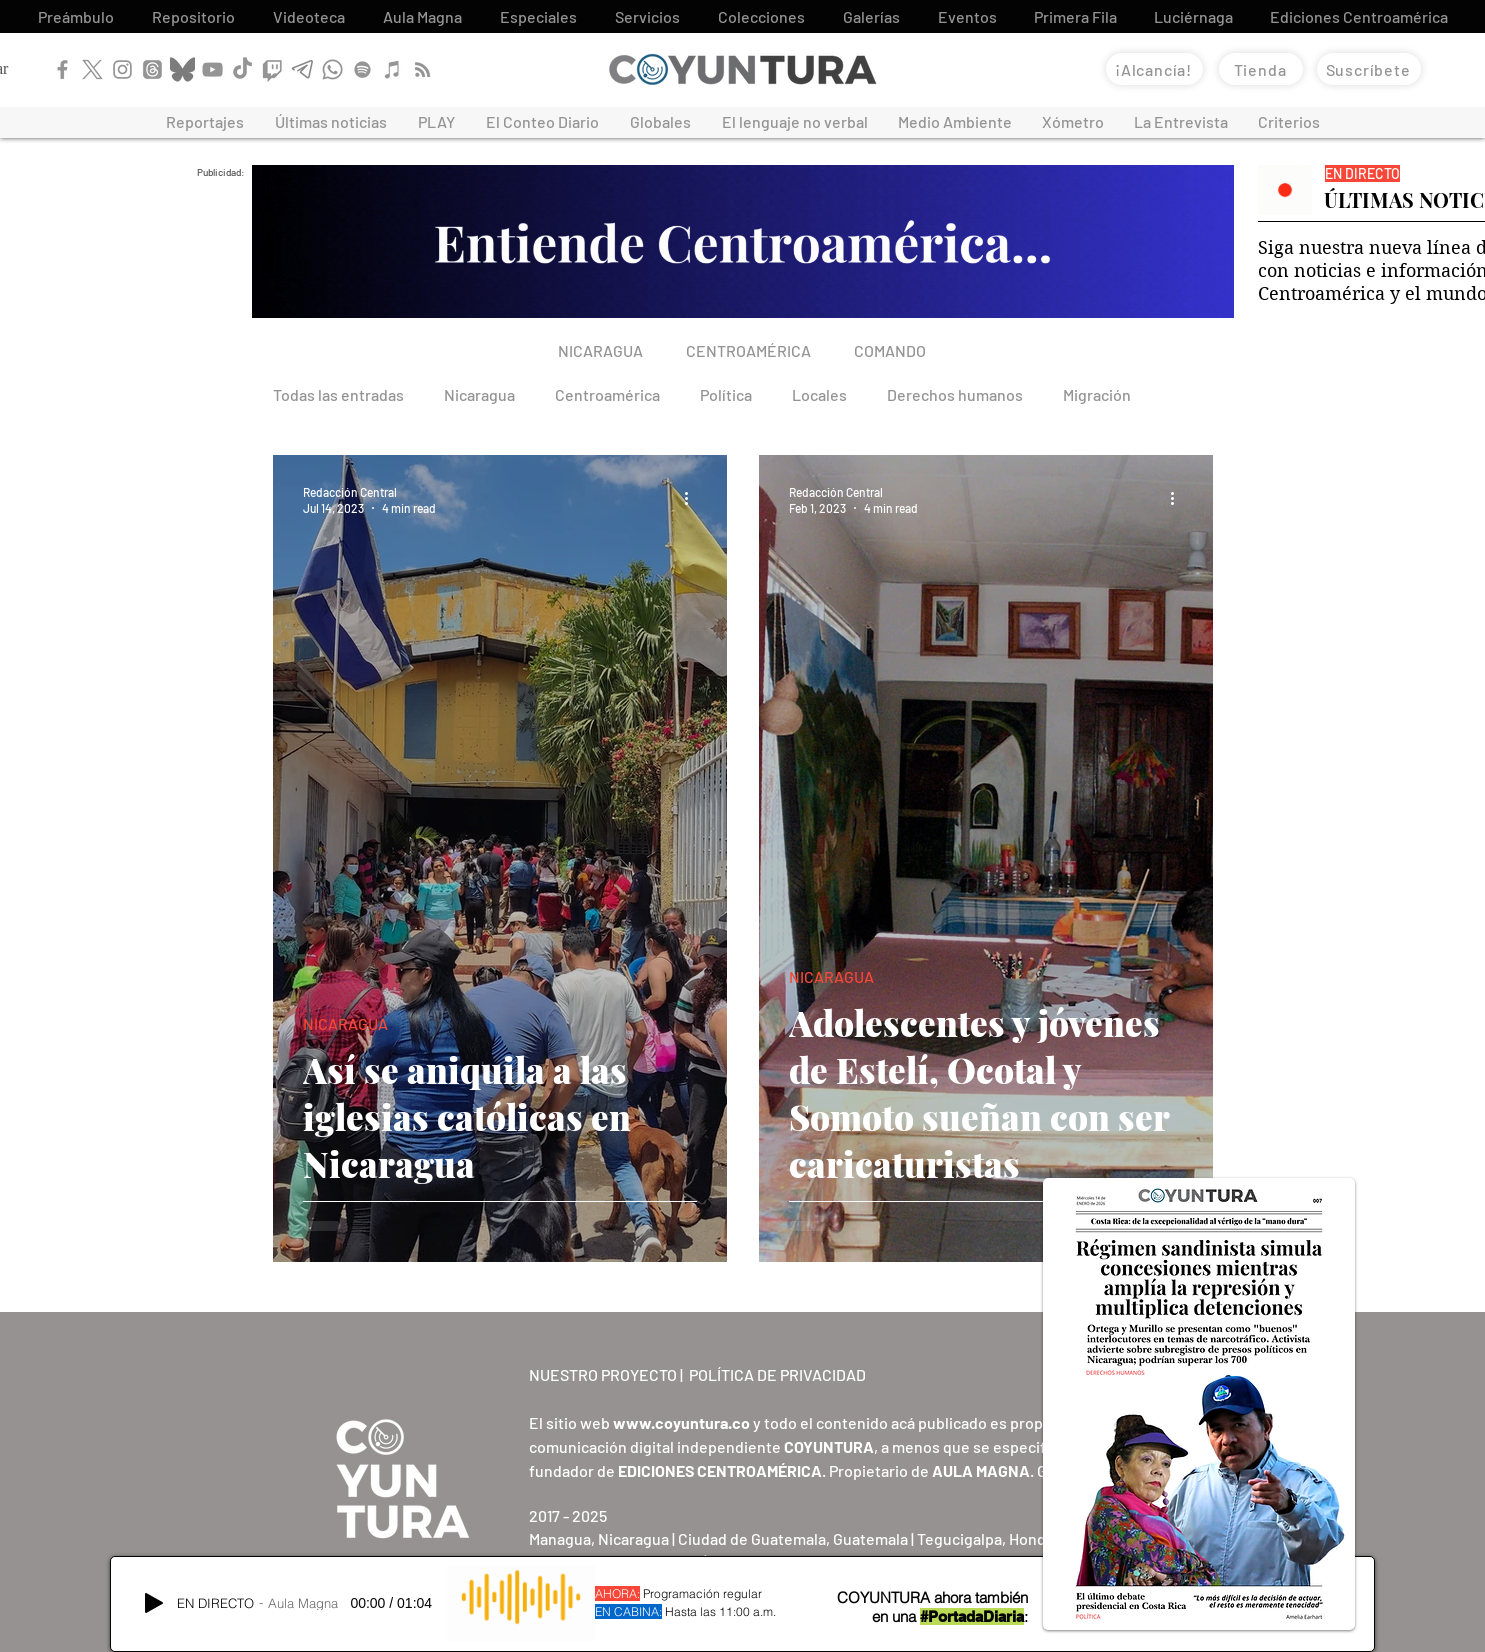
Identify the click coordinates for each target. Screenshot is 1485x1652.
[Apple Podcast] (392, 69)
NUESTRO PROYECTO (603, 1374)
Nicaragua (479, 394)
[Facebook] (62, 69)
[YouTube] (212, 69)
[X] (92, 69)
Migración (1097, 394)
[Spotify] (362, 69)
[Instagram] (122, 69)
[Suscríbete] (1369, 69)
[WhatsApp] (332, 69)
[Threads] (152, 69)
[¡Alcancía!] (1154, 69)
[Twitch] (272, 69)
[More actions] (694, 499)
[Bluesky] (182, 69)
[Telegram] (302, 69)
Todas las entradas (338, 394)
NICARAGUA (345, 1023)
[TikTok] (242, 69)
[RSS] (422, 69)
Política (726, 394)
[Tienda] (1261, 69)
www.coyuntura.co (681, 1422)
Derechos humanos (955, 394)
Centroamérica (607, 394)
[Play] (154, 1603)
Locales (819, 394)
